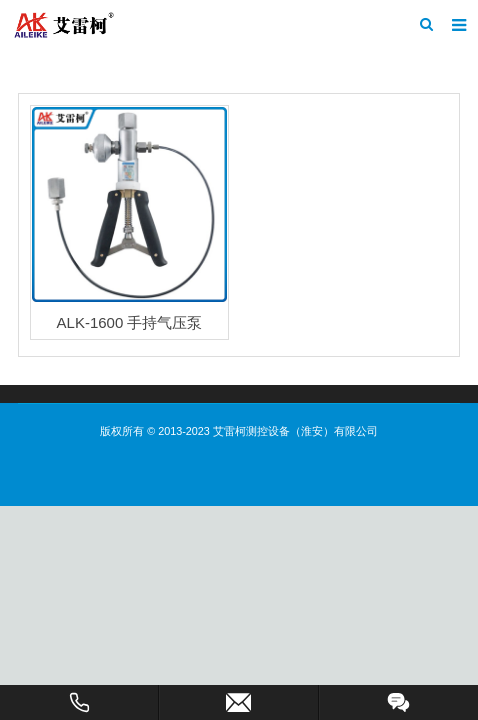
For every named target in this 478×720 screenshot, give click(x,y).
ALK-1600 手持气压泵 (130, 322)
